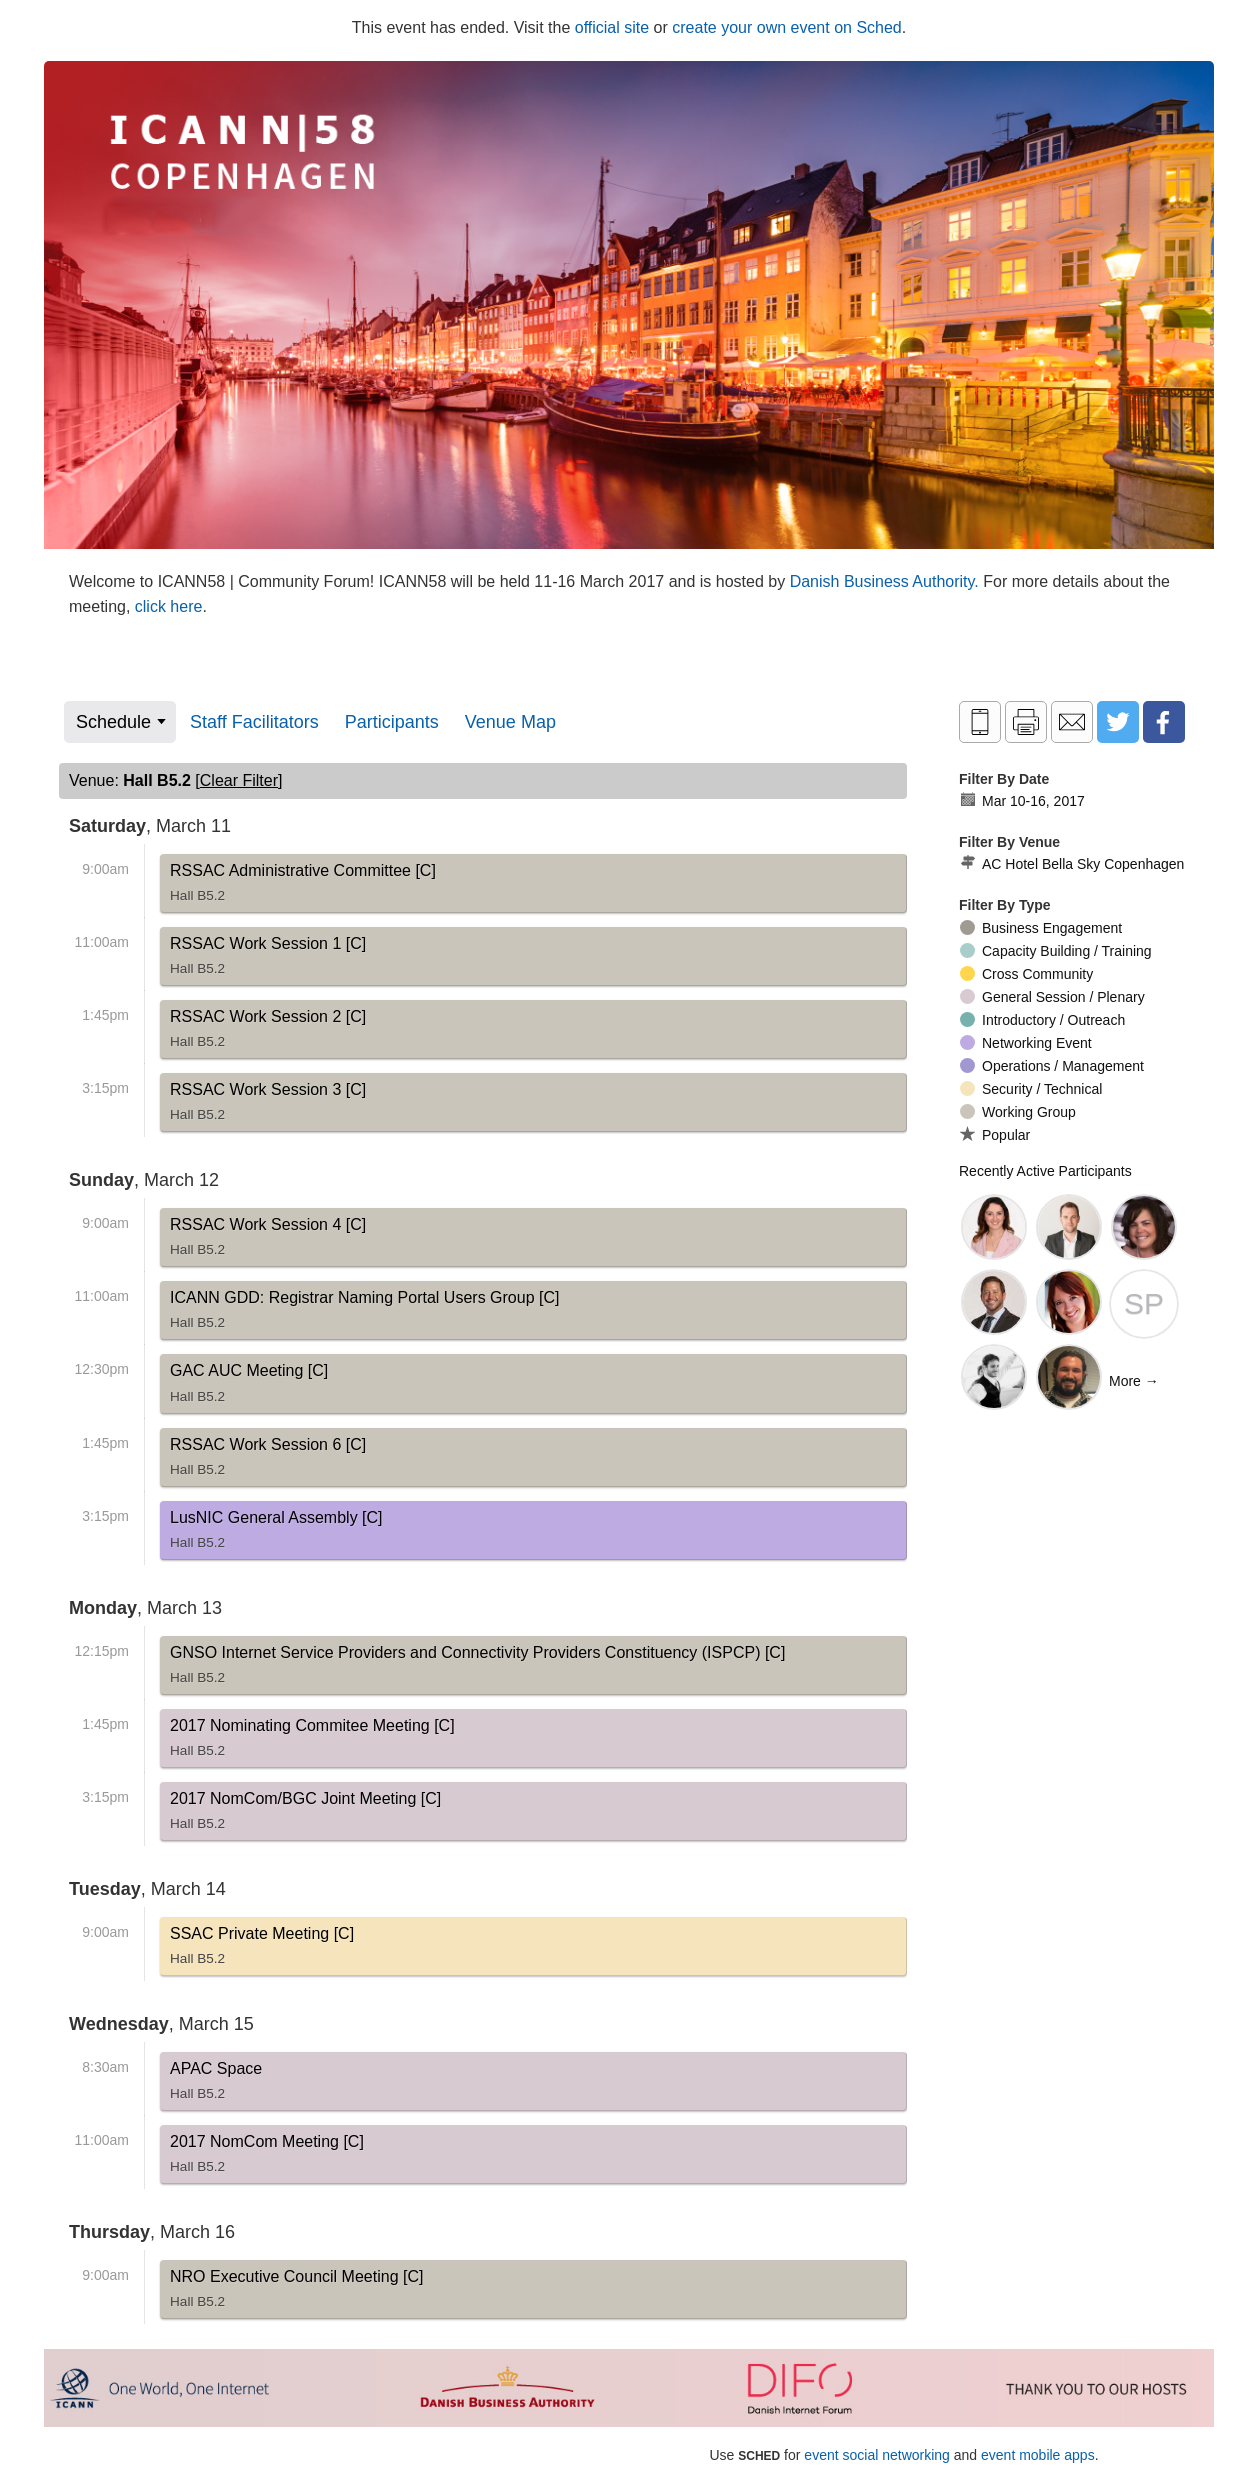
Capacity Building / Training (1056, 951)
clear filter (239, 780)
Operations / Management (1052, 1066)
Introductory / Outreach (1042, 1020)
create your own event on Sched (786, 27)
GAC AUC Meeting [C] (249, 1387)
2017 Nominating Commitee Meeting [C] (312, 1742)
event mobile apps (1038, 2455)
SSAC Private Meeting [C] (262, 1950)
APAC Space (216, 2085)
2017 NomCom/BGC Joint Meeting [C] (305, 1815)
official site (612, 27)
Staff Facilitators (254, 722)
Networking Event (1026, 1043)
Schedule (113, 722)
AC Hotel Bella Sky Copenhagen (1071, 864)
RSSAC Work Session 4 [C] (268, 1241)
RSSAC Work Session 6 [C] (268, 1461)
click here (169, 606)
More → (1134, 1381)
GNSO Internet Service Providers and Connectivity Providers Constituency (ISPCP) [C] (477, 1669)
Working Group (1018, 1112)
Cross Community (1026, 974)
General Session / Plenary (1052, 997)
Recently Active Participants (1045, 1171)
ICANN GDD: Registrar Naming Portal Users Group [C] (364, 1314)
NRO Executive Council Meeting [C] (296, 2293)
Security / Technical (1031, 1089)
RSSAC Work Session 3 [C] (268, 1106)
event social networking (877, 2455)
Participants (392, 722)
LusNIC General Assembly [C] (276, 1534)
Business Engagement (1041, 928)
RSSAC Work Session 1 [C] (268, 960)
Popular (995, 1134)
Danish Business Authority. (887, 581)
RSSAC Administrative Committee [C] (303, 887)
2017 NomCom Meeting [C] (267, 2158)
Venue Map (510, 722)
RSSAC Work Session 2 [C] (268, 1033)
